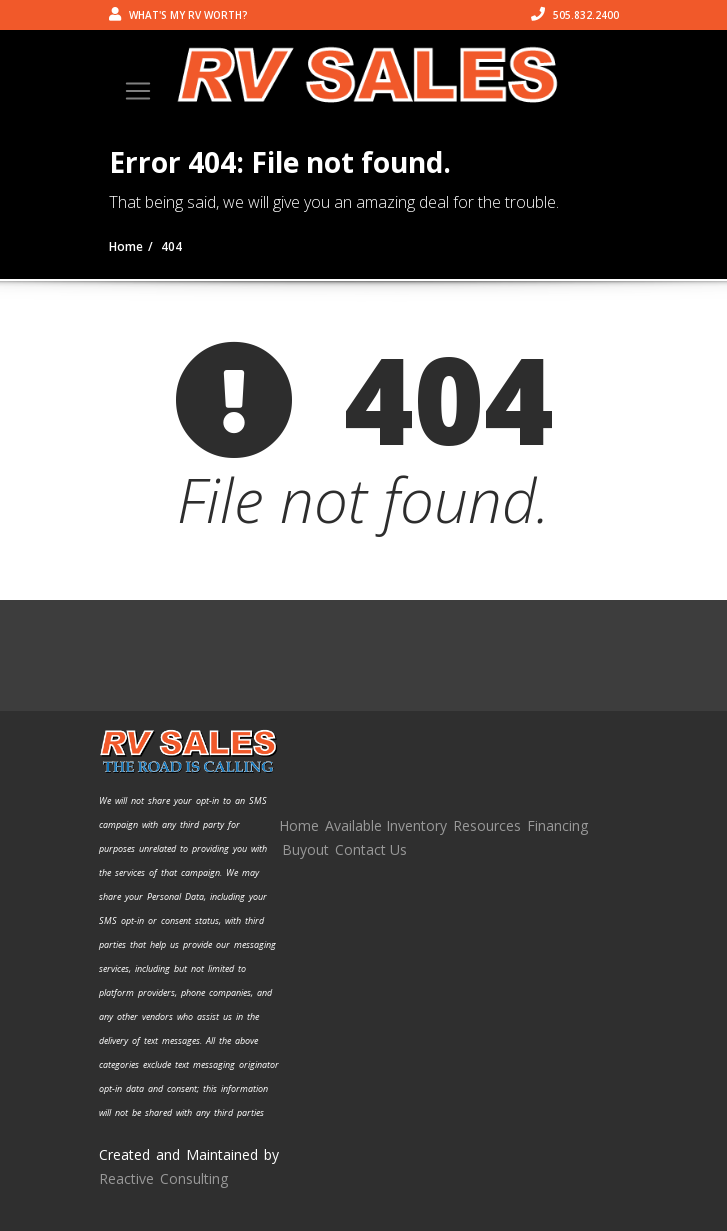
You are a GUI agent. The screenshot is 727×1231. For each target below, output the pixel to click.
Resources (487, 825)
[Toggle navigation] (138, 91)
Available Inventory (386, 825)
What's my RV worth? (178, 15)
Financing (557, 825)
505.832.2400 (575, 15)
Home (299, 825)
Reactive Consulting (163, 1178)
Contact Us (371, 849)
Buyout (305, 849)
